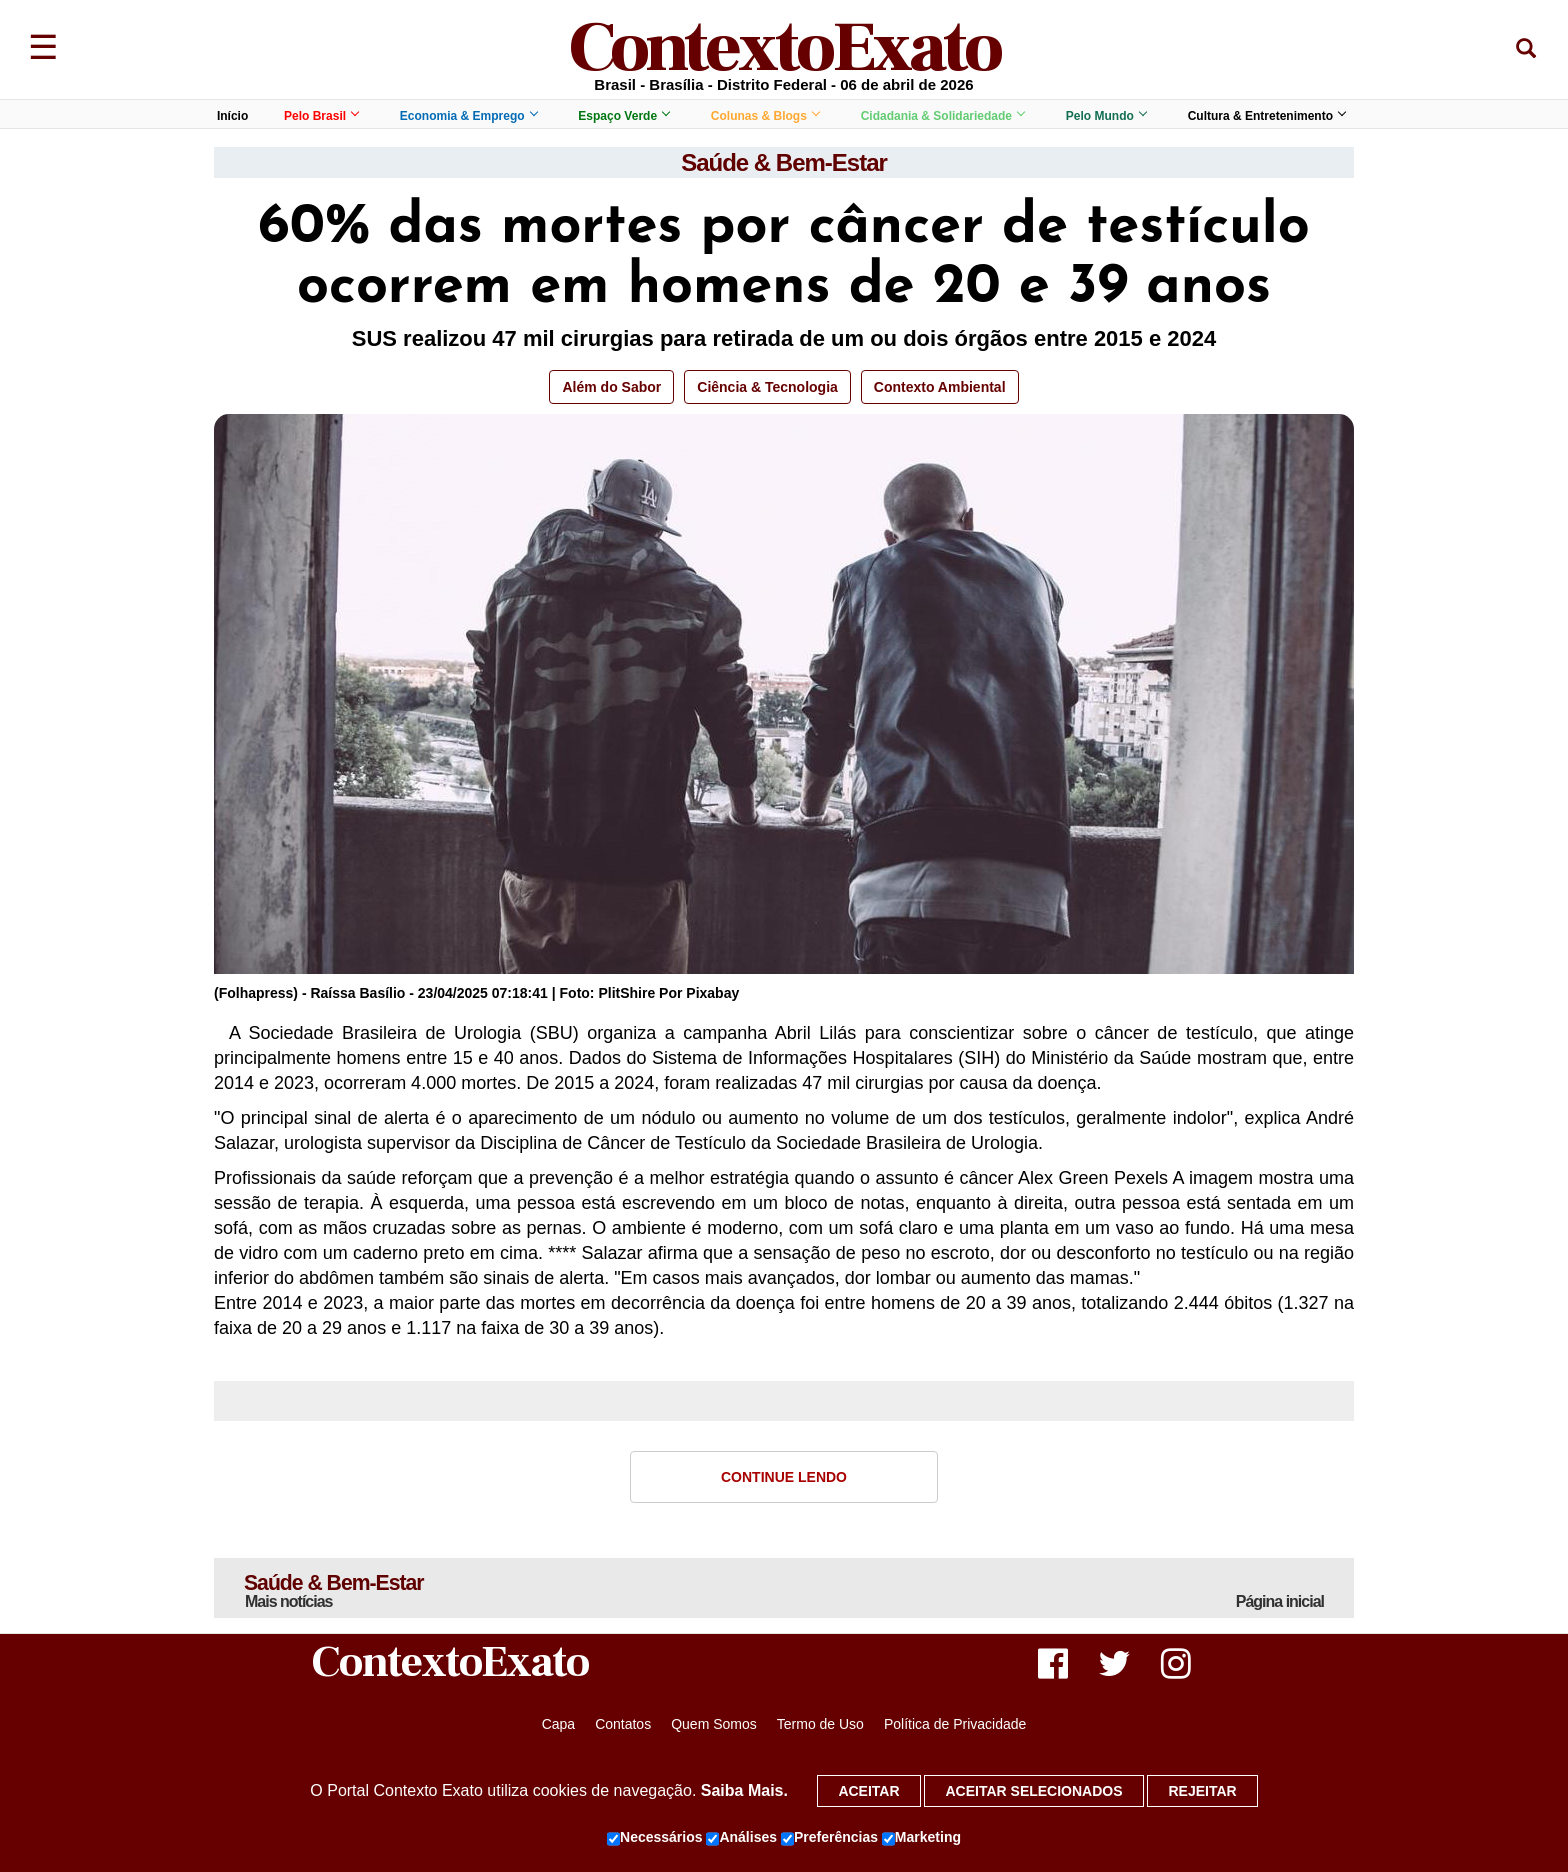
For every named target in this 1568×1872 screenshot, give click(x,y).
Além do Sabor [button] (611, 387)
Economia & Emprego (468, 116)
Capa (558, 1726)
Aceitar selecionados (1033, 1791)
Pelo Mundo (1106, 116)
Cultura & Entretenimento (1266, 116)
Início (232, 116)
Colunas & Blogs (765, 116)
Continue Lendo (784, 1477)
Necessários (655, 1838)
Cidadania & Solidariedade (942, 116)
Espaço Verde (623, 116)
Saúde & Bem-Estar (784, 162)
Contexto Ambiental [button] (940, 387)
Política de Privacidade (955, 1726)
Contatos (623, 1726)
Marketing (921, 1838)
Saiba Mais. (744, 1790)
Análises (741, 1838)
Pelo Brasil (321, 116)
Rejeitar (1202, 1791)
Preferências (829, 1838)
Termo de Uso (820, 1726)
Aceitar (868, 1791)
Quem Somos (714, 1726)
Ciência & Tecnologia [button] (767, 387)
